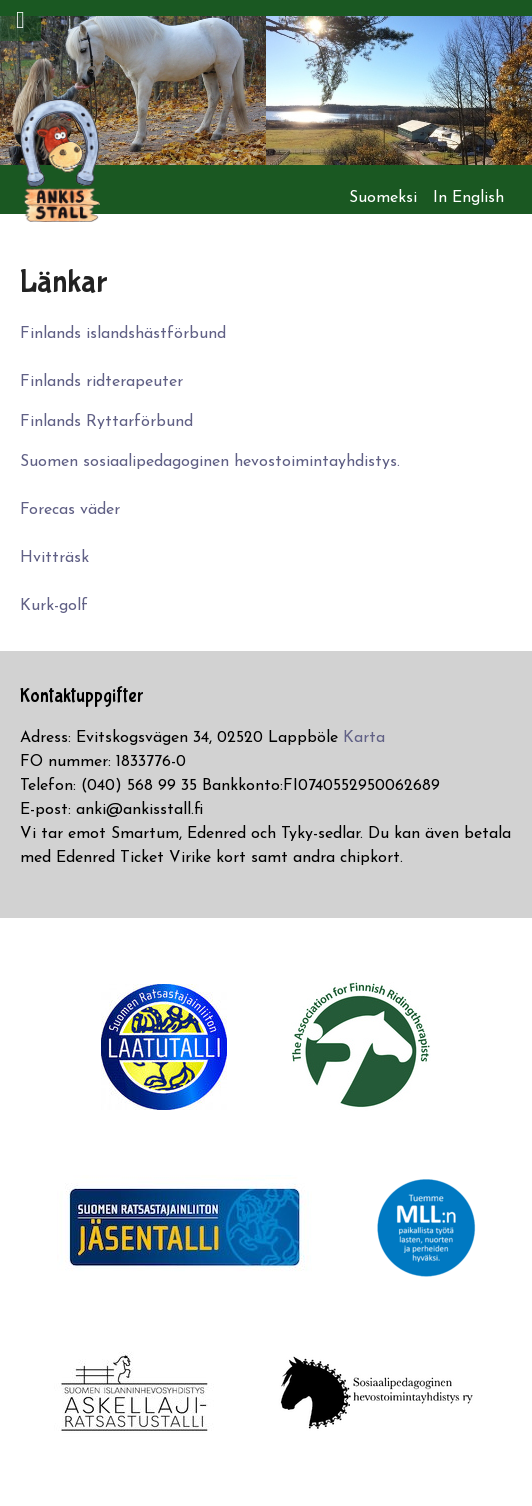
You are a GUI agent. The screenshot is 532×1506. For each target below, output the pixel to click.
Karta (364, 738)
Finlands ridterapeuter (101, 382)
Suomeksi (383, 198)
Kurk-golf (54, 606)
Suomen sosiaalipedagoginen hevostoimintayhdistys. (210, 462)
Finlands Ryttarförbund (106, 422)
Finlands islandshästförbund (123, 334)
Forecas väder (70, 510)
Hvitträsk (54, 558)
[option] (133, 90)
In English (468, 198)
